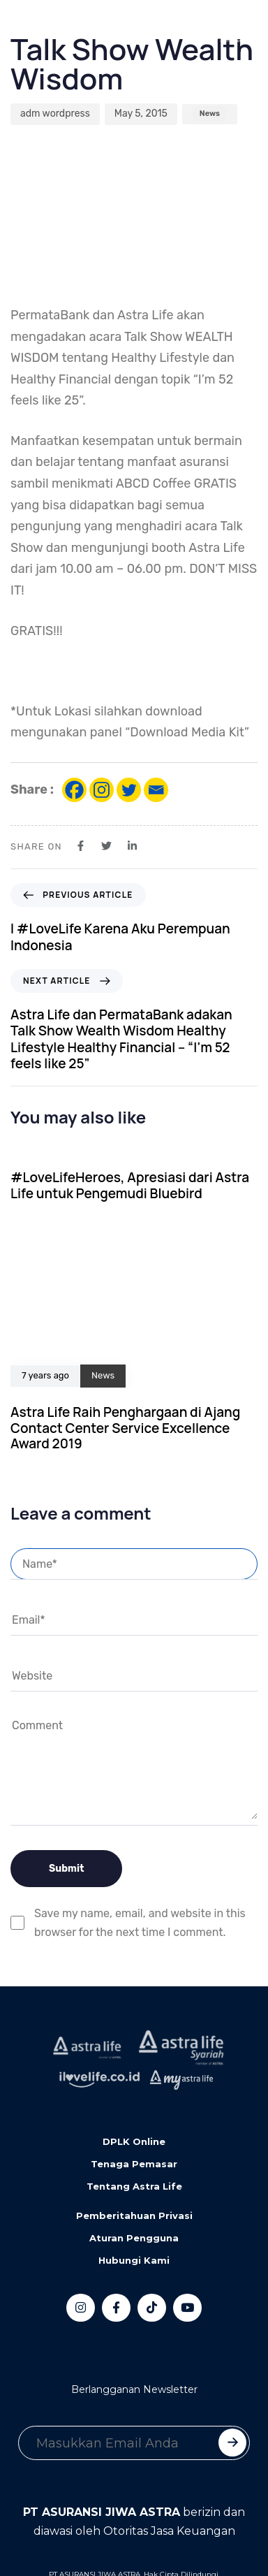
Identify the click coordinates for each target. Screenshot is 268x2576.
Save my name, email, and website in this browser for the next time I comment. (140, 1923)
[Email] (156, 790)
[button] (73, 29)
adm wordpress (55, 113)
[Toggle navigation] (21, 29)
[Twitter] (129, 790)
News (210, 113)
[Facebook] (74, 790)
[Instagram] (101, 790)
